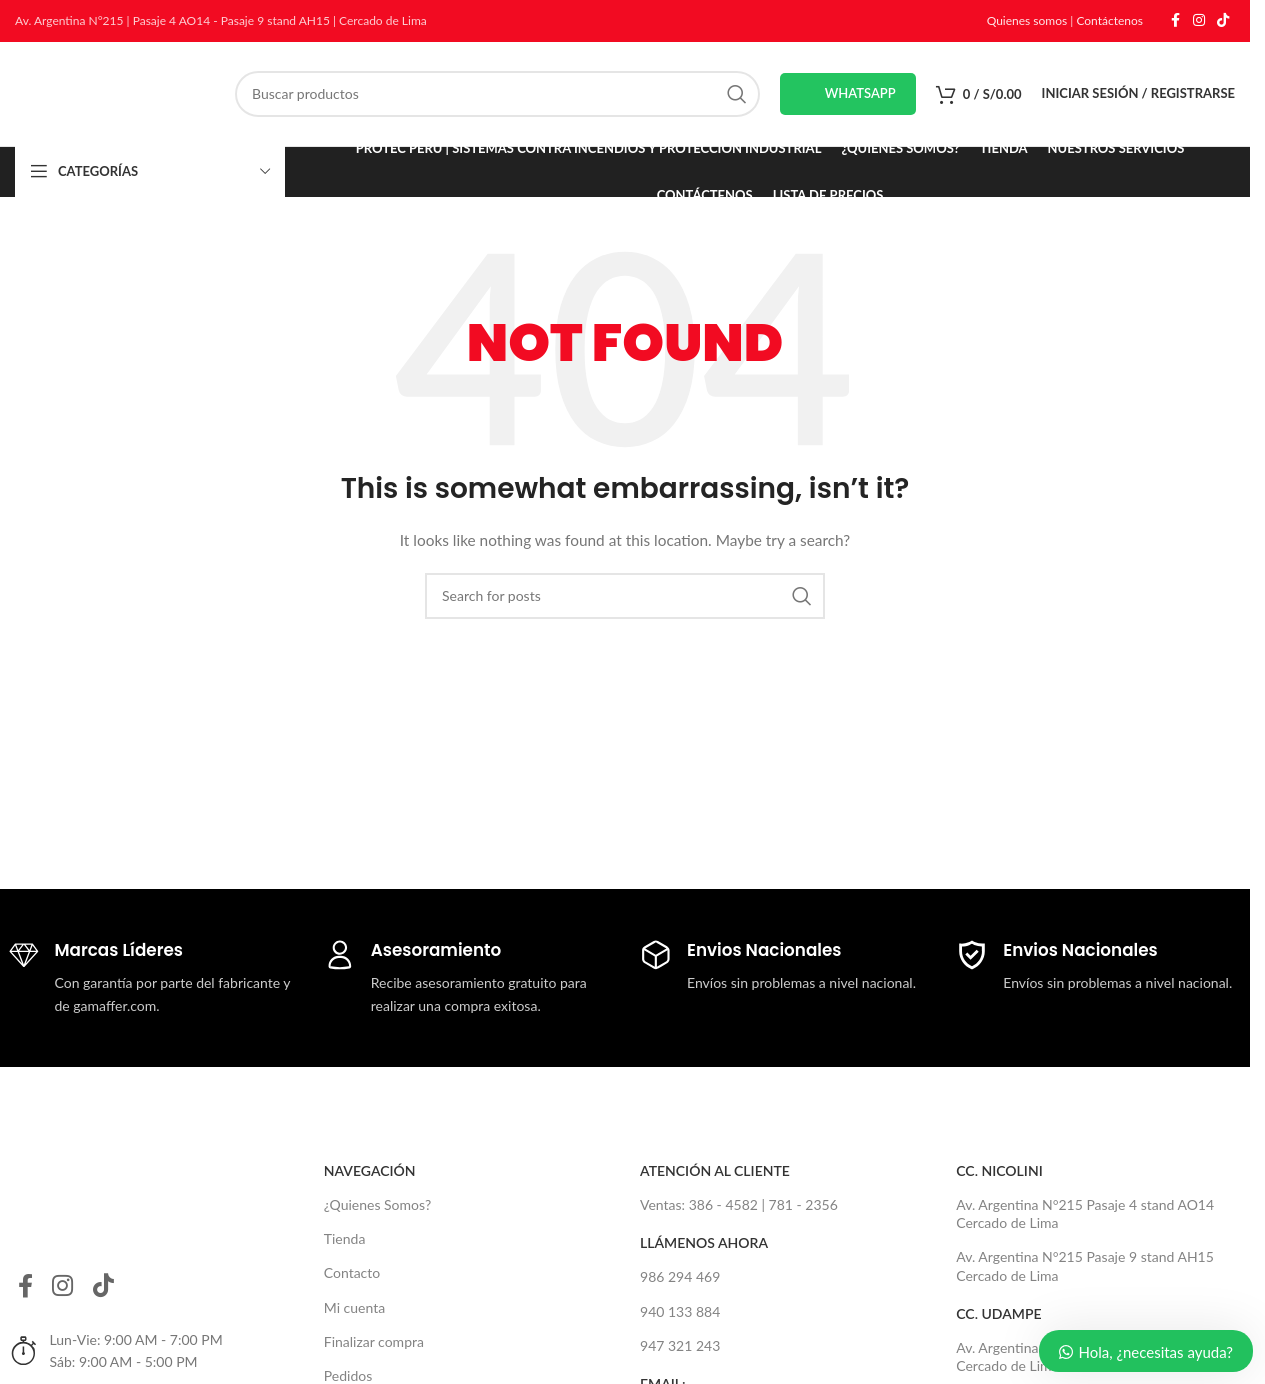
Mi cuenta (354, 1307)
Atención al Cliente (715, 1170)
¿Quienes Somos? (377, 1204)
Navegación (370, 1170)
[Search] (497, 94)
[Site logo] (115, 92)
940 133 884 (680, 1311)
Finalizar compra (374, 1341)
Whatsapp (848, 94)
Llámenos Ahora (704, 1243)
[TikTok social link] (1223, 21)
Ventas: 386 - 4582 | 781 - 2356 (739, 1204)
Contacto (352, 1273)
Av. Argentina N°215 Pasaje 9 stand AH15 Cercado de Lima (1085, 1266)
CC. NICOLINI (999, 1170)
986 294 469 (680, 1277)
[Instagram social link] (1199, 21)
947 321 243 (680, 1345)
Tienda (345, 1239)
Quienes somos (1027, 20)
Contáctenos (1109, 20)
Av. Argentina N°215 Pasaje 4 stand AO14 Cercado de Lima (1085, 1213)
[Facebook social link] (1175, 21)
